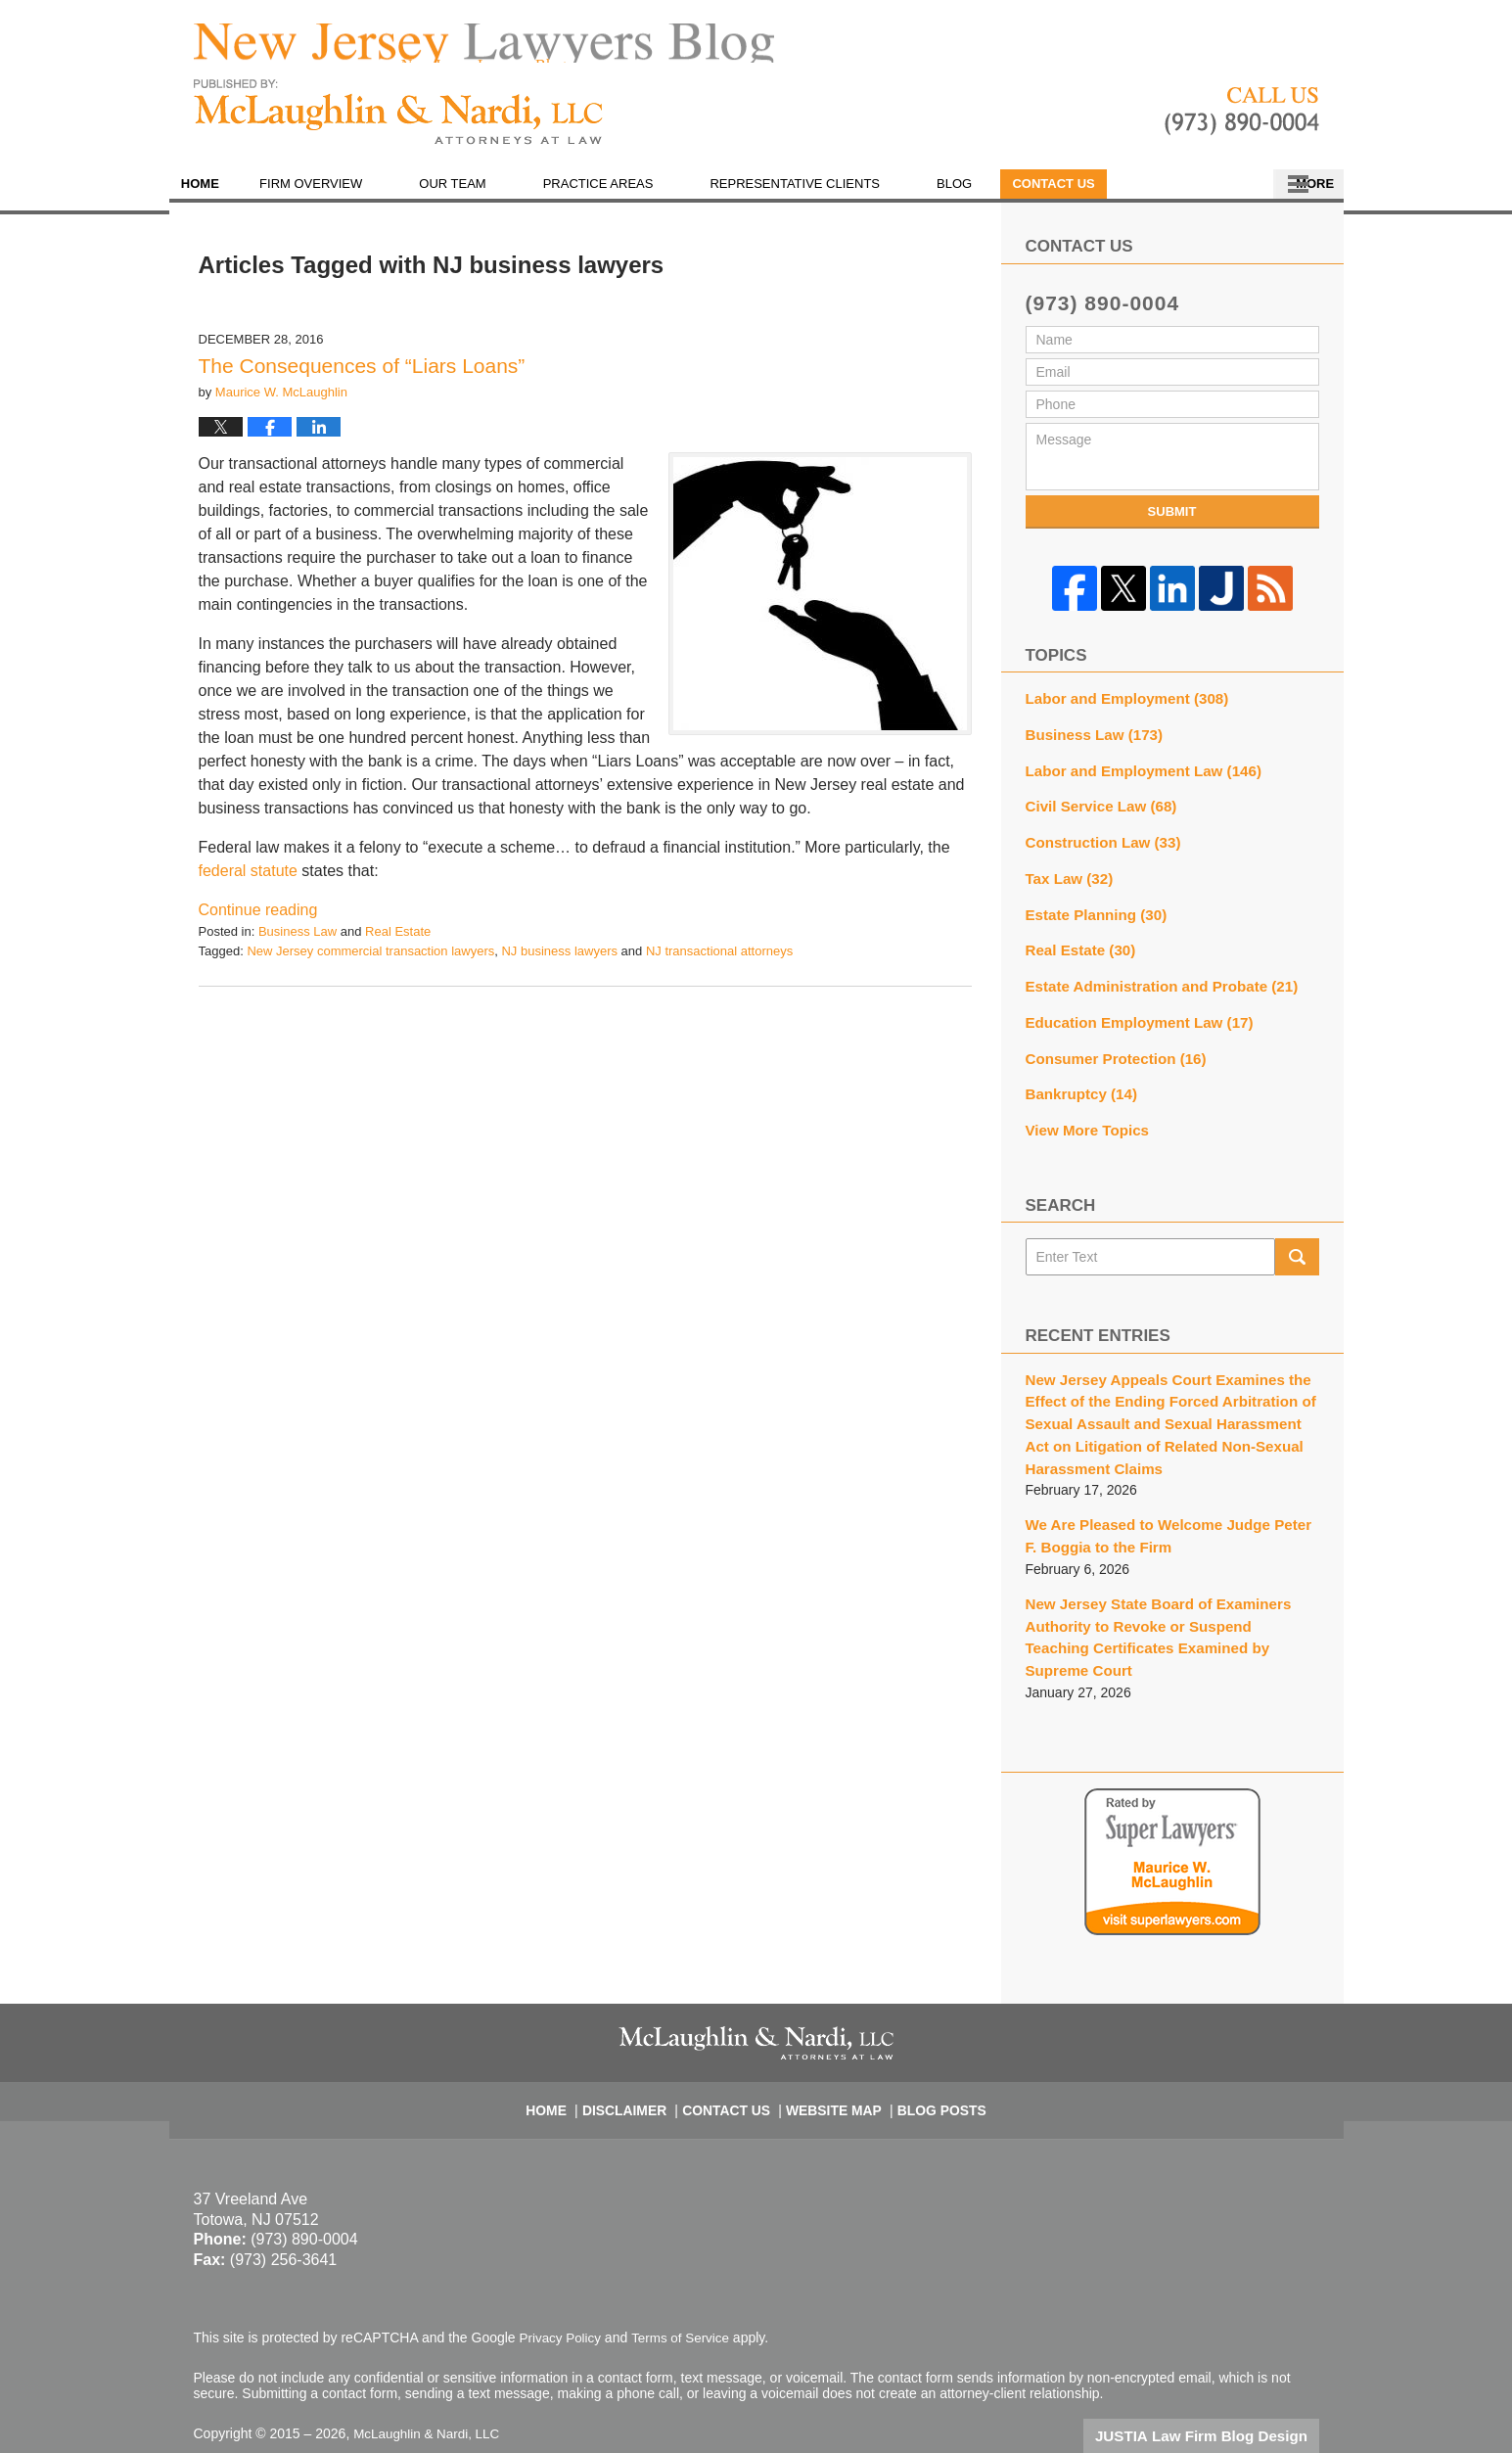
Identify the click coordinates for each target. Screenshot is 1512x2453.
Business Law (297, 943)
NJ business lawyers (559, 961)
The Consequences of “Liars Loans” (362, 376)
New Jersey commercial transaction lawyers (370, 961)
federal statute (248, 882)
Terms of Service (686, 2285)
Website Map (832, 2050)
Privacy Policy (562, 2285)
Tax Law (1066, 879)
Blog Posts (931, 2050)
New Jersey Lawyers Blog (398, 124)
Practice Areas (630, 195)
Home (217, 195)
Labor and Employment (1120, 708)
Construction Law (1097, 845)
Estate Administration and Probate (1152, 982)
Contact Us (1239, 195)
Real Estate (398, 943)
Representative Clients (828, 195)
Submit (1172, 522)
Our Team (485, 195)
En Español (1102, 195)
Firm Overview (344, 195)
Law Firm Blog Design (1225, 2383)
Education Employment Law (1131, 1016)
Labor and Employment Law (1135, 776)
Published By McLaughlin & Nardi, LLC (1242, 123)
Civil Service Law (1096, 810)
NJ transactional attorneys (719, 961)
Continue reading (258, 921)
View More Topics (1083, 1119)
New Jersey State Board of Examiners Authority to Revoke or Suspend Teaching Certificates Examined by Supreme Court (1162, 1599)
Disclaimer (638, 2050)
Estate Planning (1091, 913)
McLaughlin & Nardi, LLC (429, 2381)
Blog (986, 195)
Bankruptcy (1077, 1084)
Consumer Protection (1109, 1050)
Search (1297, 1244)
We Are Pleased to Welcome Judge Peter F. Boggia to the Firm (1165, 1514)
